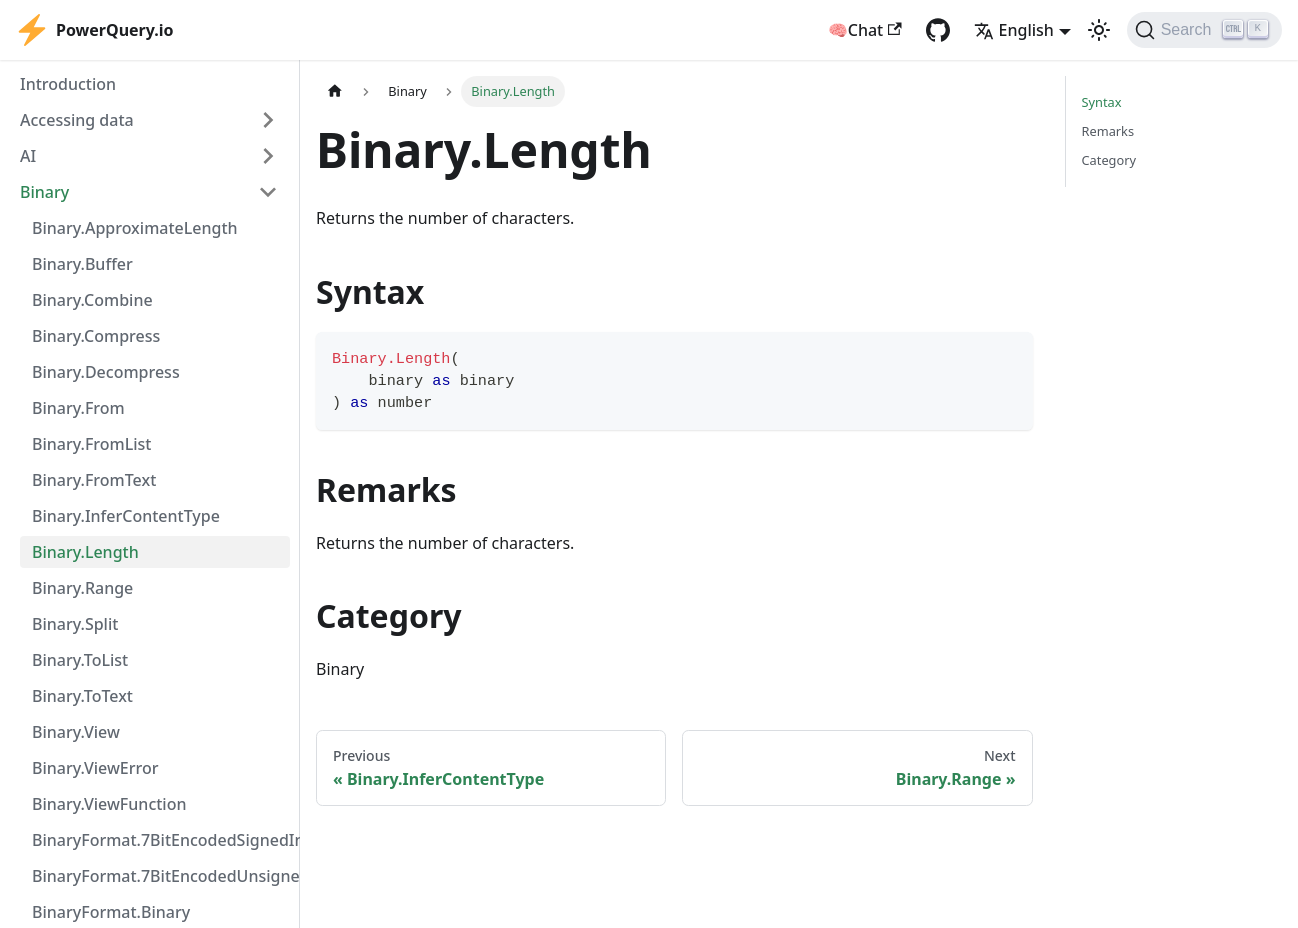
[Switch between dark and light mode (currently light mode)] (1099, 30)
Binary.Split (75, 624)
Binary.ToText (82, 696)
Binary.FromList (92, 444)
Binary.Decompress (106, 372)
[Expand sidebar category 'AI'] (268, 156)
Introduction (68, 84)
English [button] (1014, 30)
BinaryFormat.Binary (111, 912)
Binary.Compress (96, 336)
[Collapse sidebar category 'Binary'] (268, 192)
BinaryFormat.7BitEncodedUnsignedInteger (161, 876)
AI (28, 156)
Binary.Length (85, 552)
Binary (44, 192)
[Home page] (335, 91)
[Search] (1204, 30)
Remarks (1108, 131)
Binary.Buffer (82, 264)
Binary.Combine (92, 300)
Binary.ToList (80, 660)
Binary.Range (82, 588)
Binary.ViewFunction (109, 804)
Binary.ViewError (95, 768)
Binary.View (76, 732)
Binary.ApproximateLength (135, 228)
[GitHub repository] (938, 30)
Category (1109, 160)
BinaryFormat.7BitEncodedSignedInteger (161, 840)
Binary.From (78, 408)
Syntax (1102, 102)
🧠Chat (865, 30)
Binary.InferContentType (126, 516)
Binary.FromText (94, 480)
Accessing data (77, 120)
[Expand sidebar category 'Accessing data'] (268, 120)
